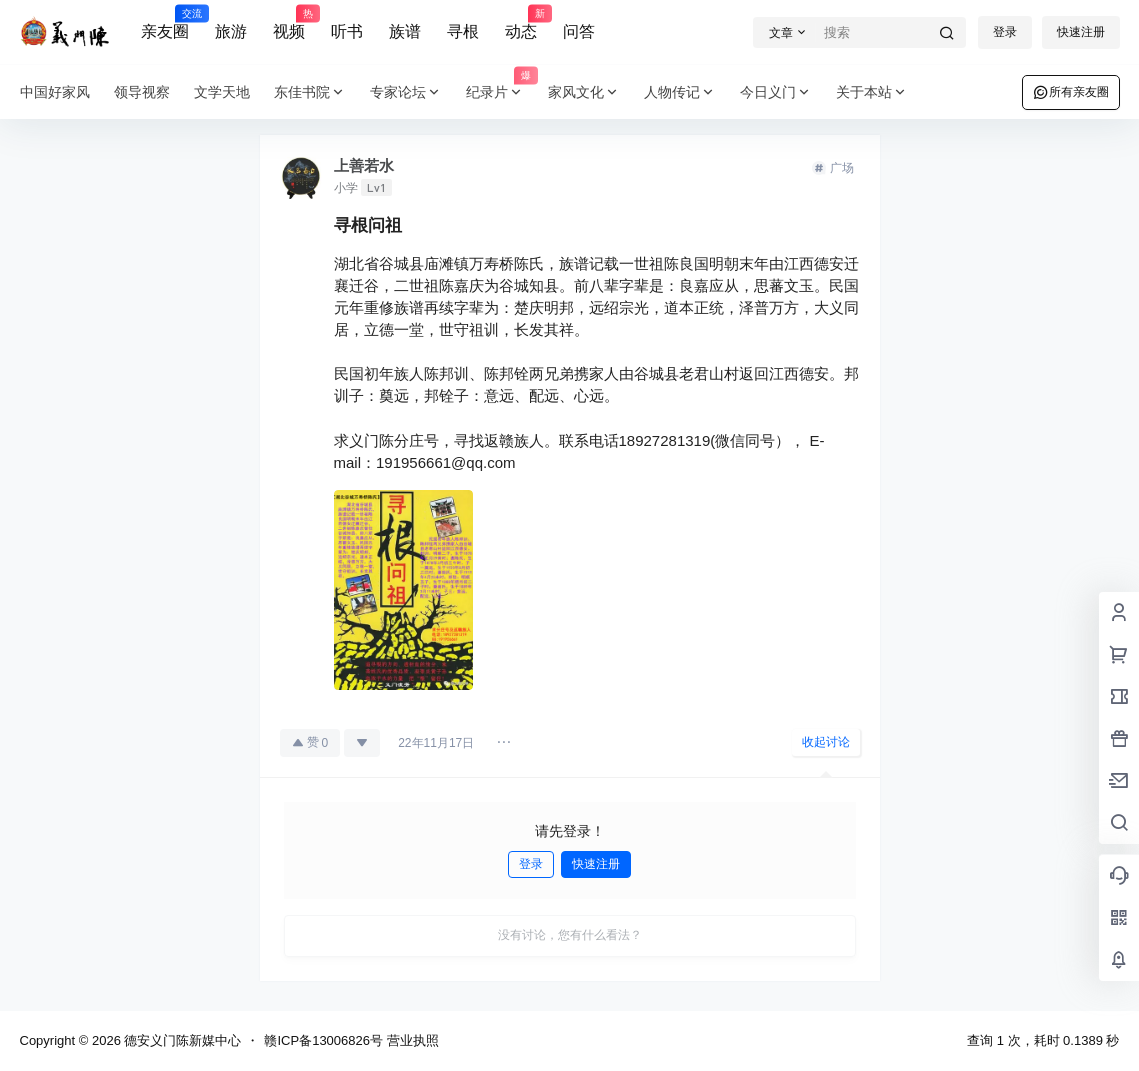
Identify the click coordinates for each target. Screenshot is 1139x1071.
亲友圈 (165, 23)
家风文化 (584, 92)
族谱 (405, 31)
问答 (579, 31)
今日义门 (776, 92)
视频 (289, 23)
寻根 (463, 31)
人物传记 (680, 92)
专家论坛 (406, 92)
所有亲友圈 (1071, 92)
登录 (1005, 32)
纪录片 (501, 92)
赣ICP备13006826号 (323, 1040)
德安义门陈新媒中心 (181, 1040)
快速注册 (1081, 32)
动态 (521, 23)
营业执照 (413, 1040)
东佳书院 (310, 92)
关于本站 (872, 92)
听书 (347, 31)
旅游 (231, 31)
